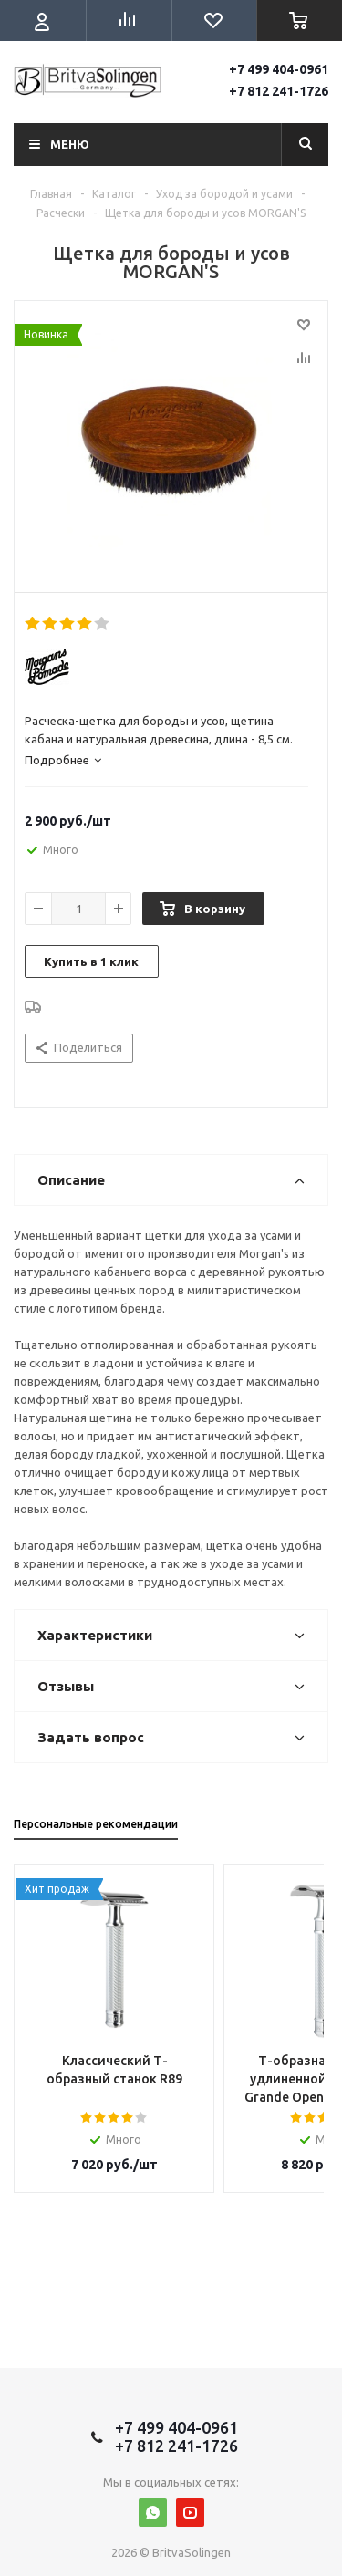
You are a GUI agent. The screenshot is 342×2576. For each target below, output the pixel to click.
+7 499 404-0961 (278, 69)
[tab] (166, 760)
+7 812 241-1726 (278, 91)
